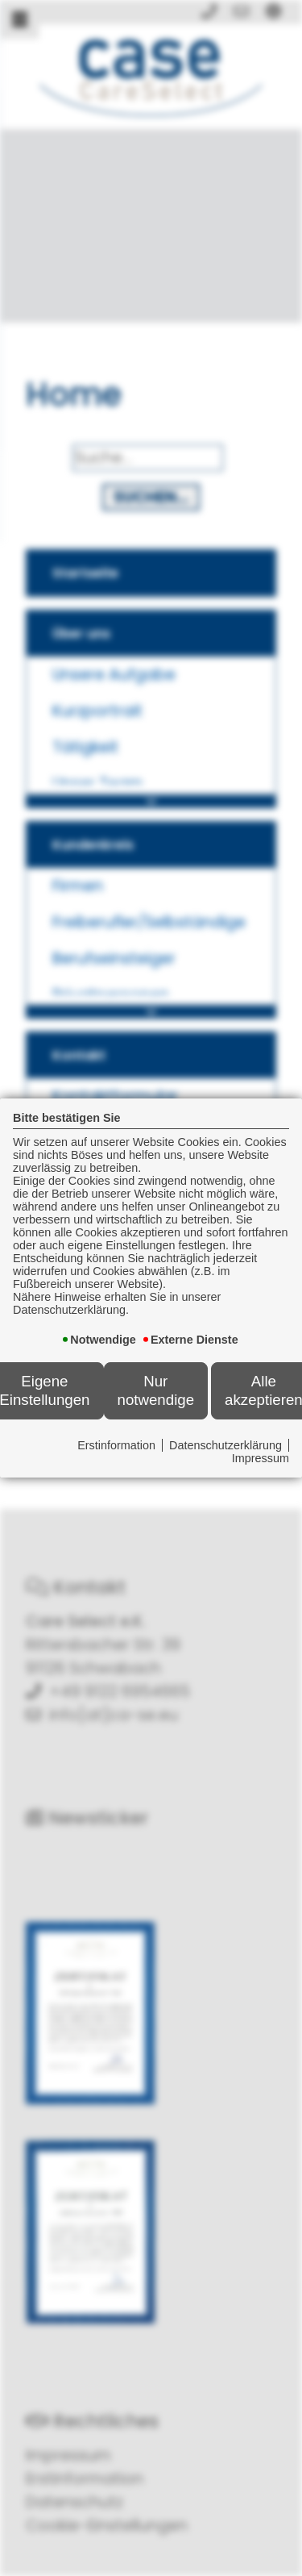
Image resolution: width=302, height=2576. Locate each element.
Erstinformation (116, 1445)
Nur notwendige (156, 1390)
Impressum (260, 1458)
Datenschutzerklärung (225, 1445)
